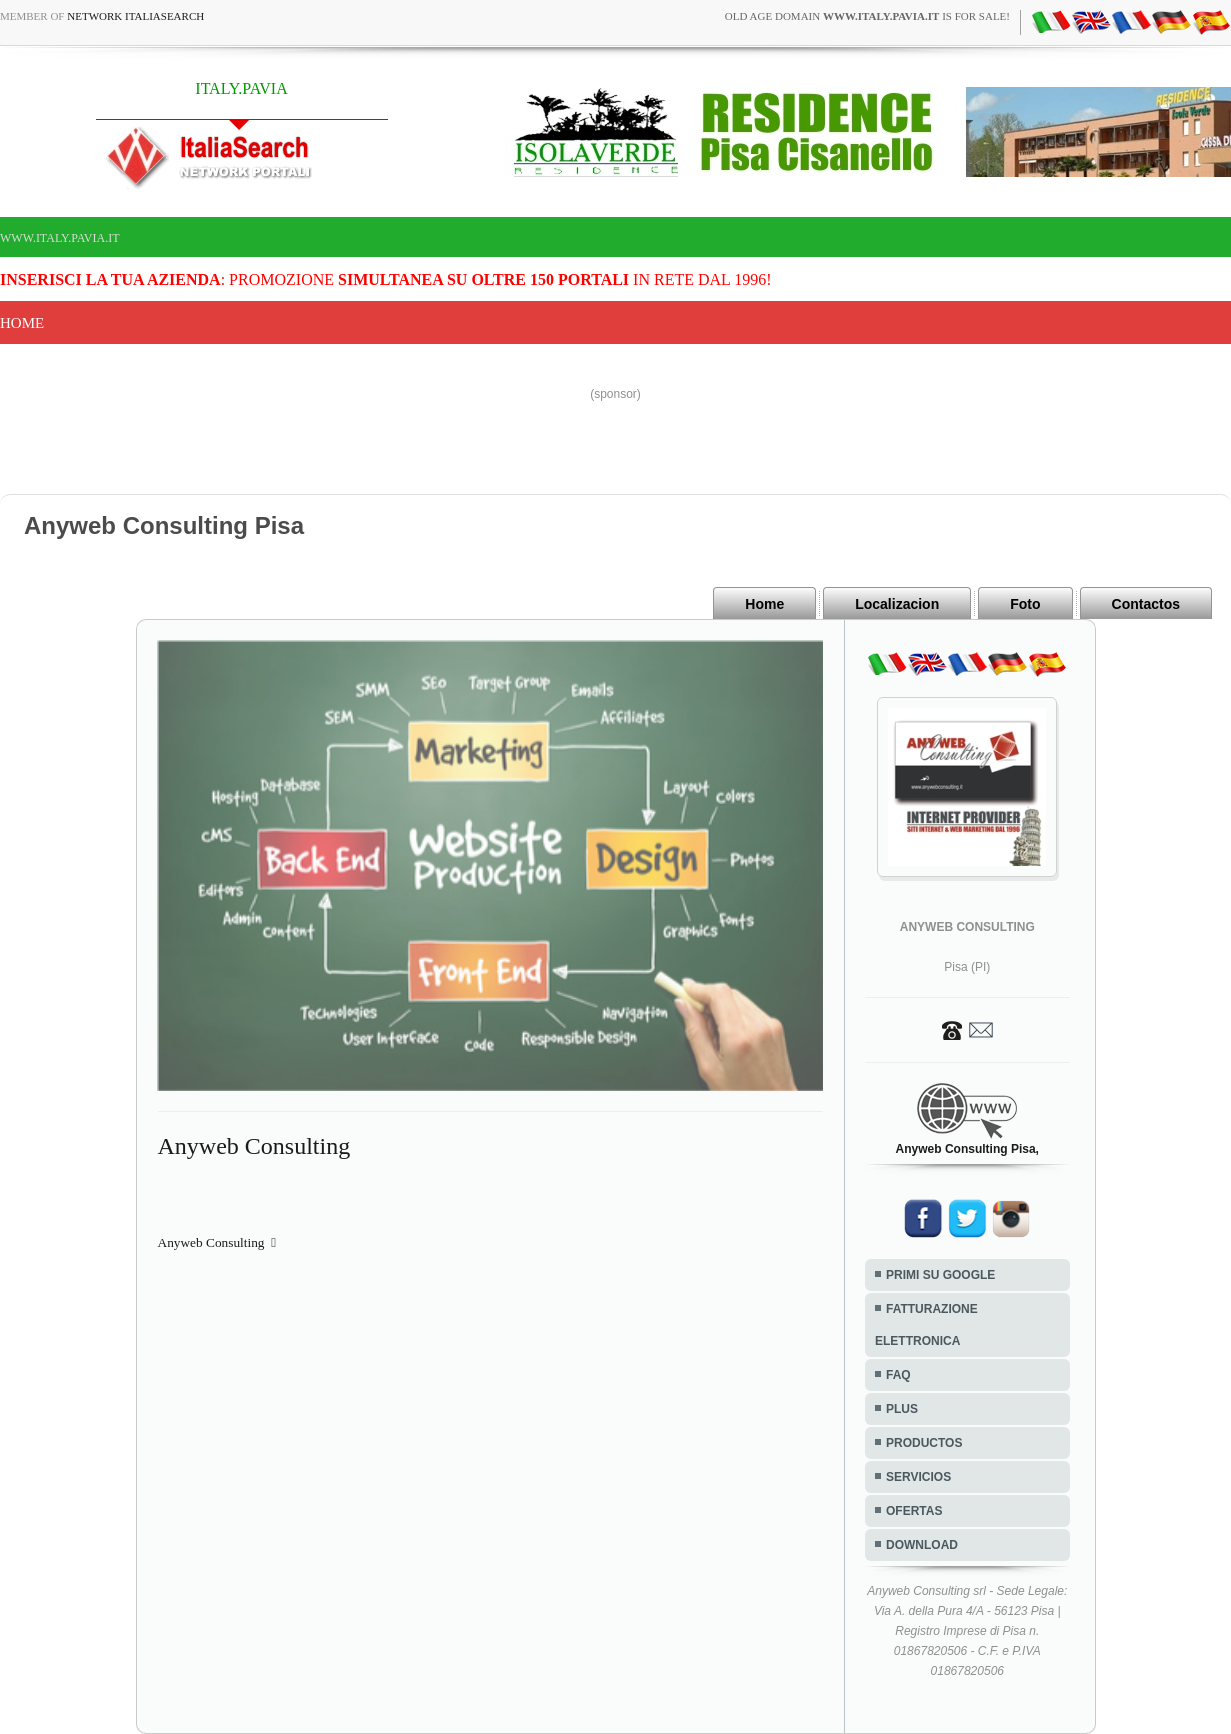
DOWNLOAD (922, 1545)
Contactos (1146, 604)
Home (22, 323)
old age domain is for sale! (867, 16)
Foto (1025, 604)
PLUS (902, 1409)
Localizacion (897, 604)
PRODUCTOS (924, 1443)
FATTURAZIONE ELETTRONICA (926, 1325)
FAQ (898, 1375)
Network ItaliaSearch (135, 16)
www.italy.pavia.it (60, 238)
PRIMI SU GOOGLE (940, 1275)
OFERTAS (914, 1511)
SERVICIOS (918, 1477)
